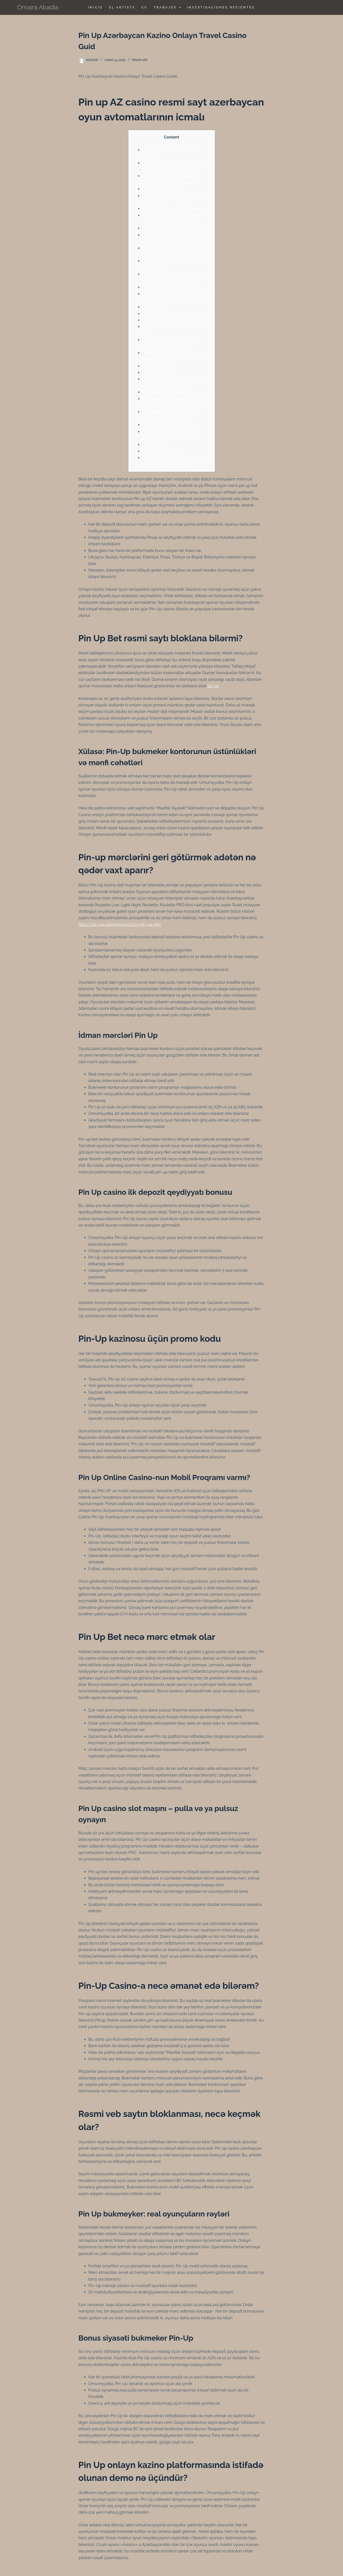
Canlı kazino (153, 444)
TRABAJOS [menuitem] (168, 7)
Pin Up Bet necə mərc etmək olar (172, 228)
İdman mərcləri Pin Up (162, 189)
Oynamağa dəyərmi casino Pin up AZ (176, 320)
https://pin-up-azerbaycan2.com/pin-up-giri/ (120, 924)
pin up (213, 686)
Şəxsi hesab (153, 366)
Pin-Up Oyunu (155, 313)
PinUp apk (139, 60)
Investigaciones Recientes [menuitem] (221, 7)
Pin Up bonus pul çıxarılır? (165, 392)
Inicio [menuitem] (95, 7)
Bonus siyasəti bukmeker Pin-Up (172, 287)
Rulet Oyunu (153, 307)
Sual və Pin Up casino (162, 451)
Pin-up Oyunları (156, 372)
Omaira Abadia (37, 7)
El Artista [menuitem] (122, 7)
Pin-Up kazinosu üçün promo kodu (174, 208)
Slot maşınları (154, 425)
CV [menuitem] (144, 7)
